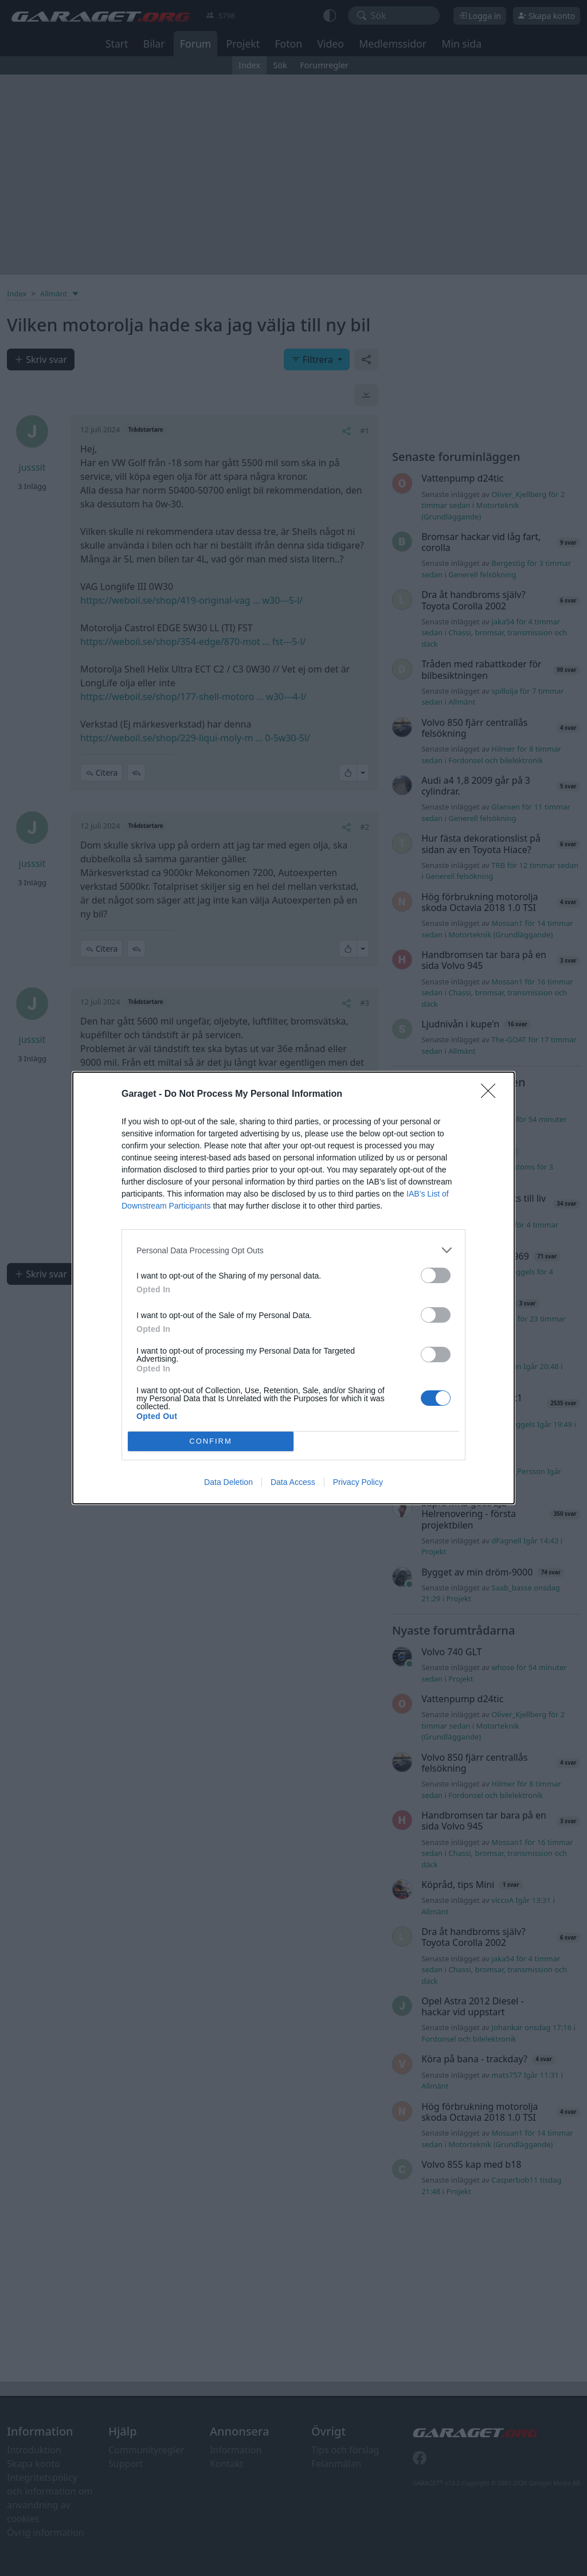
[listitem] (293, 1250)
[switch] (436, 1275)
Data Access (293, 1482)
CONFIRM (210, 1441)
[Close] (492, 1094)
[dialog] (293, 1288)
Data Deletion (228, 1482)
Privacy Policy (358, 1482)
